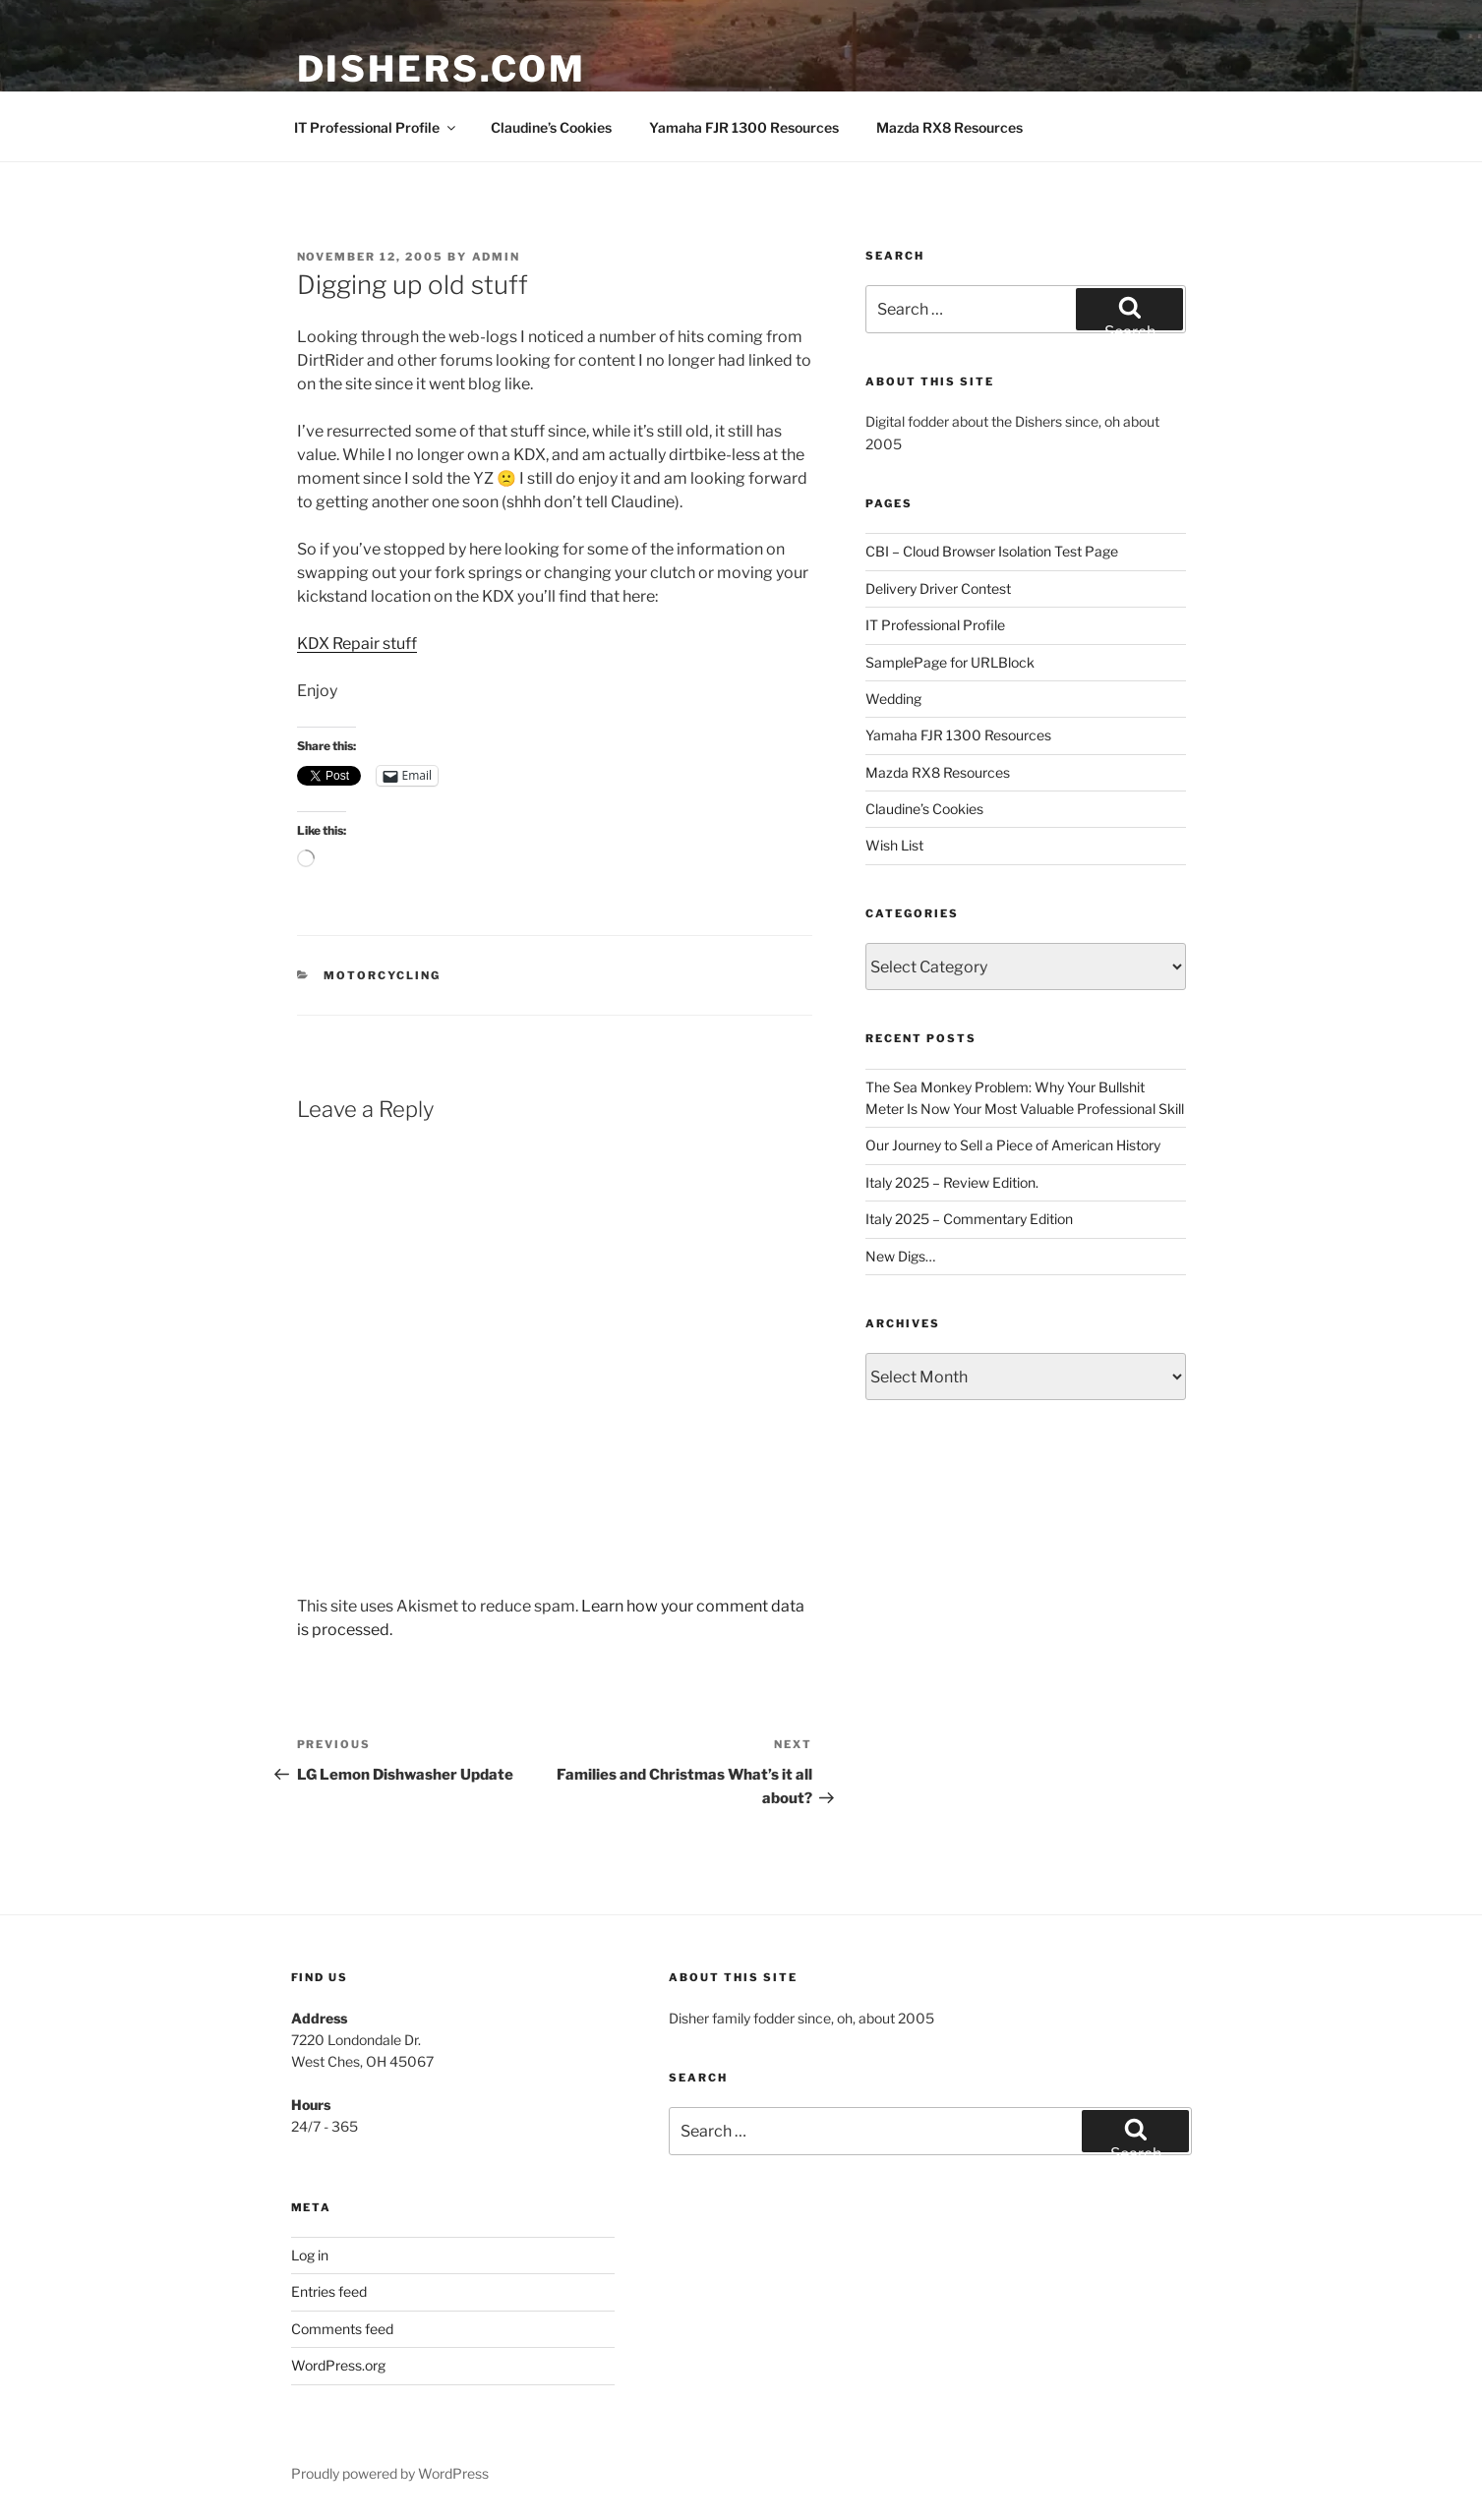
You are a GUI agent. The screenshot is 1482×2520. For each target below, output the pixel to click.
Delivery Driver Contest (938, 588)
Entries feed (329, 2291)
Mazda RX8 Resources (949, 127)
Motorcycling (382, 975)
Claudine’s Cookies (551, 127)
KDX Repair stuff (357, 643)
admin (496, 257)
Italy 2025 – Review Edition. (951, 1182)
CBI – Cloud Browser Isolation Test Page (991, 551)
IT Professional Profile (376, 127)
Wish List (894, 845)
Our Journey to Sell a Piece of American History (1012, 1145)
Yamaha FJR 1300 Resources (744, 127)
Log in (309, 2255)
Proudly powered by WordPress (390, 2473)
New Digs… (900, 1256)
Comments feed (342, 2328)
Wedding (893, 698)
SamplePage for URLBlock (950, 662)
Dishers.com (442, 68)
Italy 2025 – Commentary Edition (969, 1218)
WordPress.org (338, 2365)
